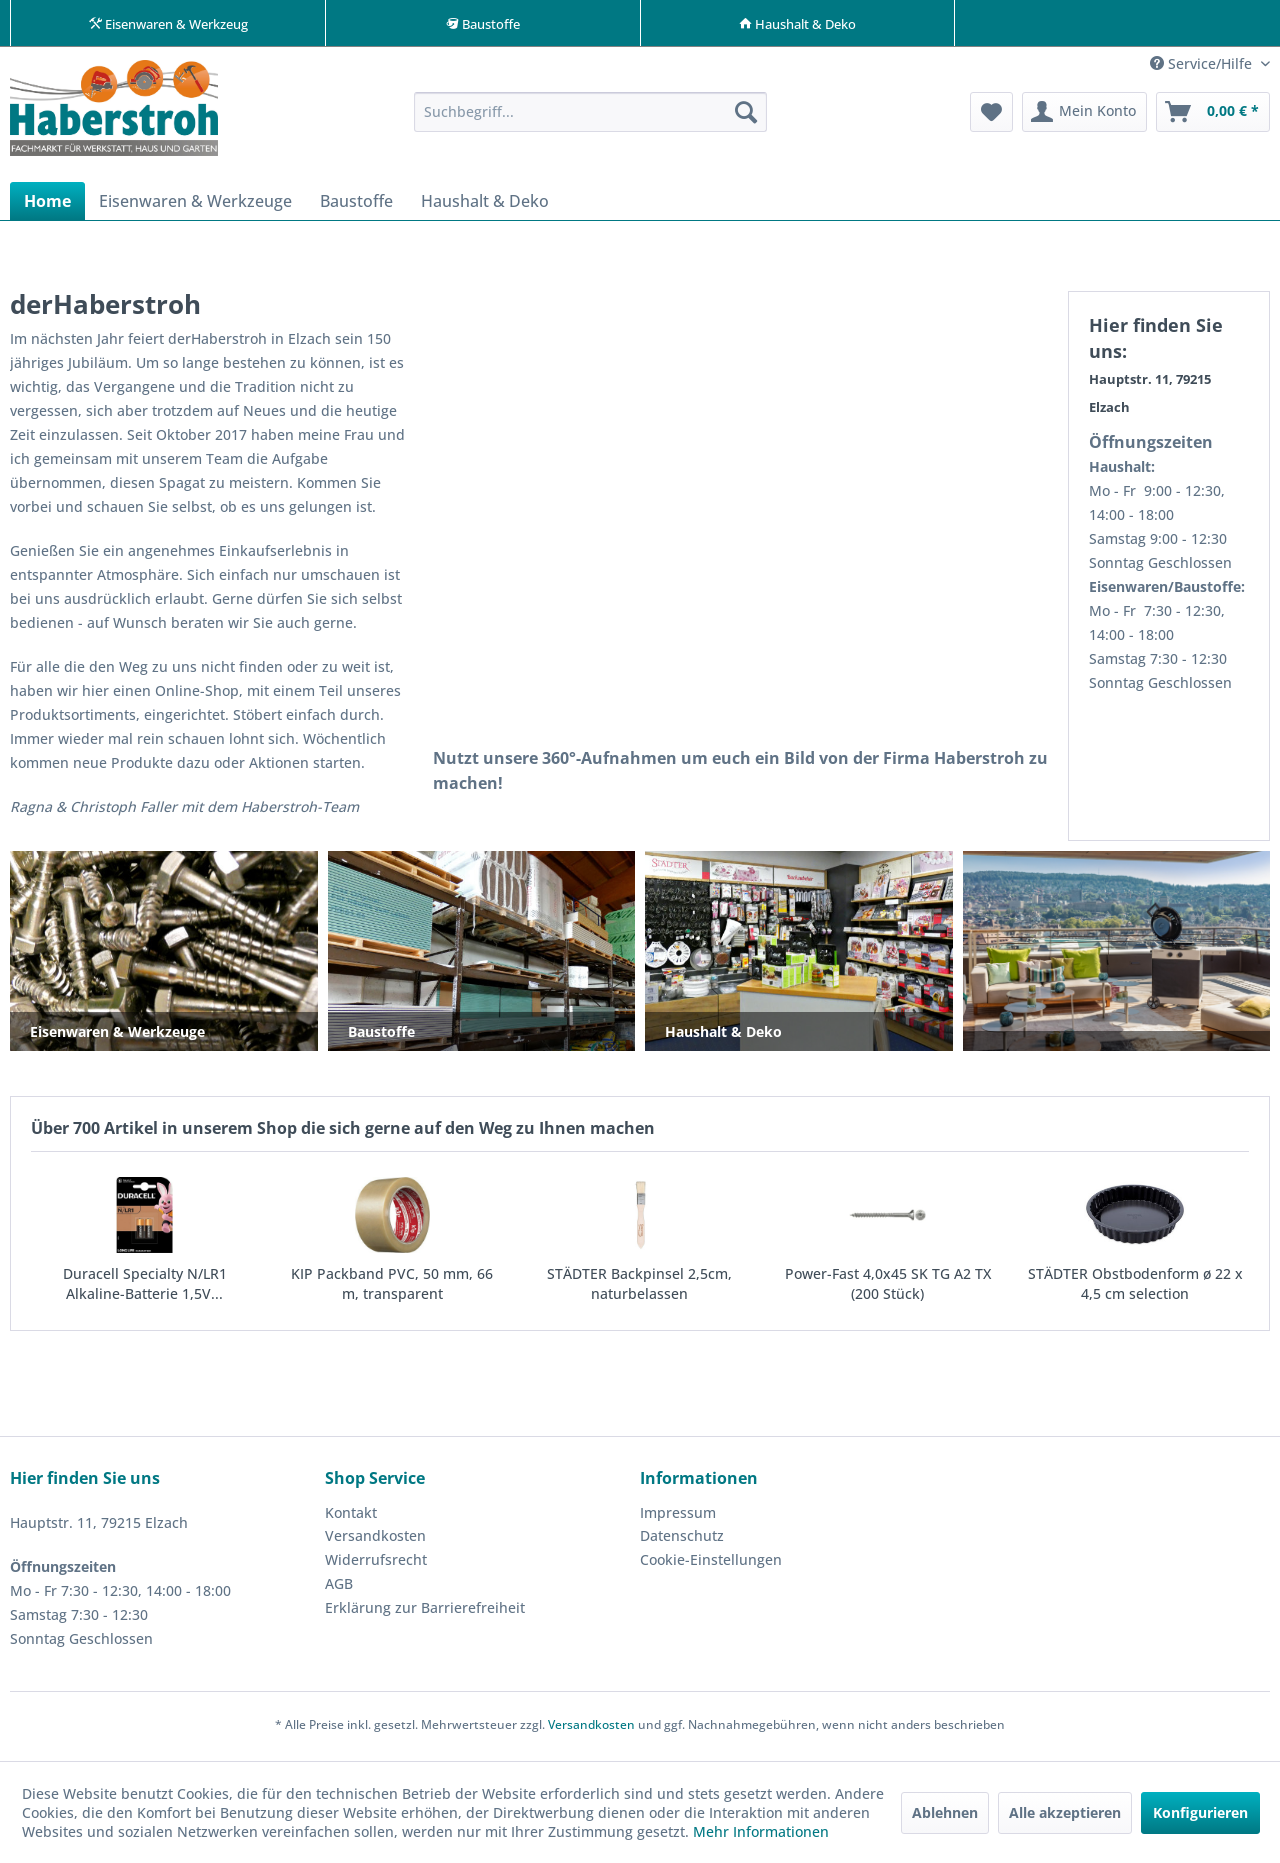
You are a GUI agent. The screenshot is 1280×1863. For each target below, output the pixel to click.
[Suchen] (746, 116)
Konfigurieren (1200, 1812)
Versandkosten (375, 1539)
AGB (339, 1587)
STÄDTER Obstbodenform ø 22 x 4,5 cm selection (1135, 1287)
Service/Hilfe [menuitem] (1203, 67)
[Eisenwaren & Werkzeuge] (195, 205)
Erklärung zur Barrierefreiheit (425, 1611)
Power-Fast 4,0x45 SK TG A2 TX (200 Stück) (888, 1287)
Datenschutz (682, 1539)
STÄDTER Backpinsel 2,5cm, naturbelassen (639, 1287)
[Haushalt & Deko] (485, 205)
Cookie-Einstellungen (711, 1563)
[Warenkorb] (1213, 116)
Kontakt (351, 1516)
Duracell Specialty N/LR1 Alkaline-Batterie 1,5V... (145, 1287)
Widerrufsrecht (376, 1563)
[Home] (47, 205)
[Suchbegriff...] (590, 116)
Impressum (678, 1516)
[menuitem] (590, 116)
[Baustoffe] (356, 205)
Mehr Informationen (761, 1831)
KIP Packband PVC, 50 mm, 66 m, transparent (392, 1287)
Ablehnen (945, 1812)
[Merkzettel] (991, 116)
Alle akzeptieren (1065, 1812)
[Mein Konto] (1084, 116)
